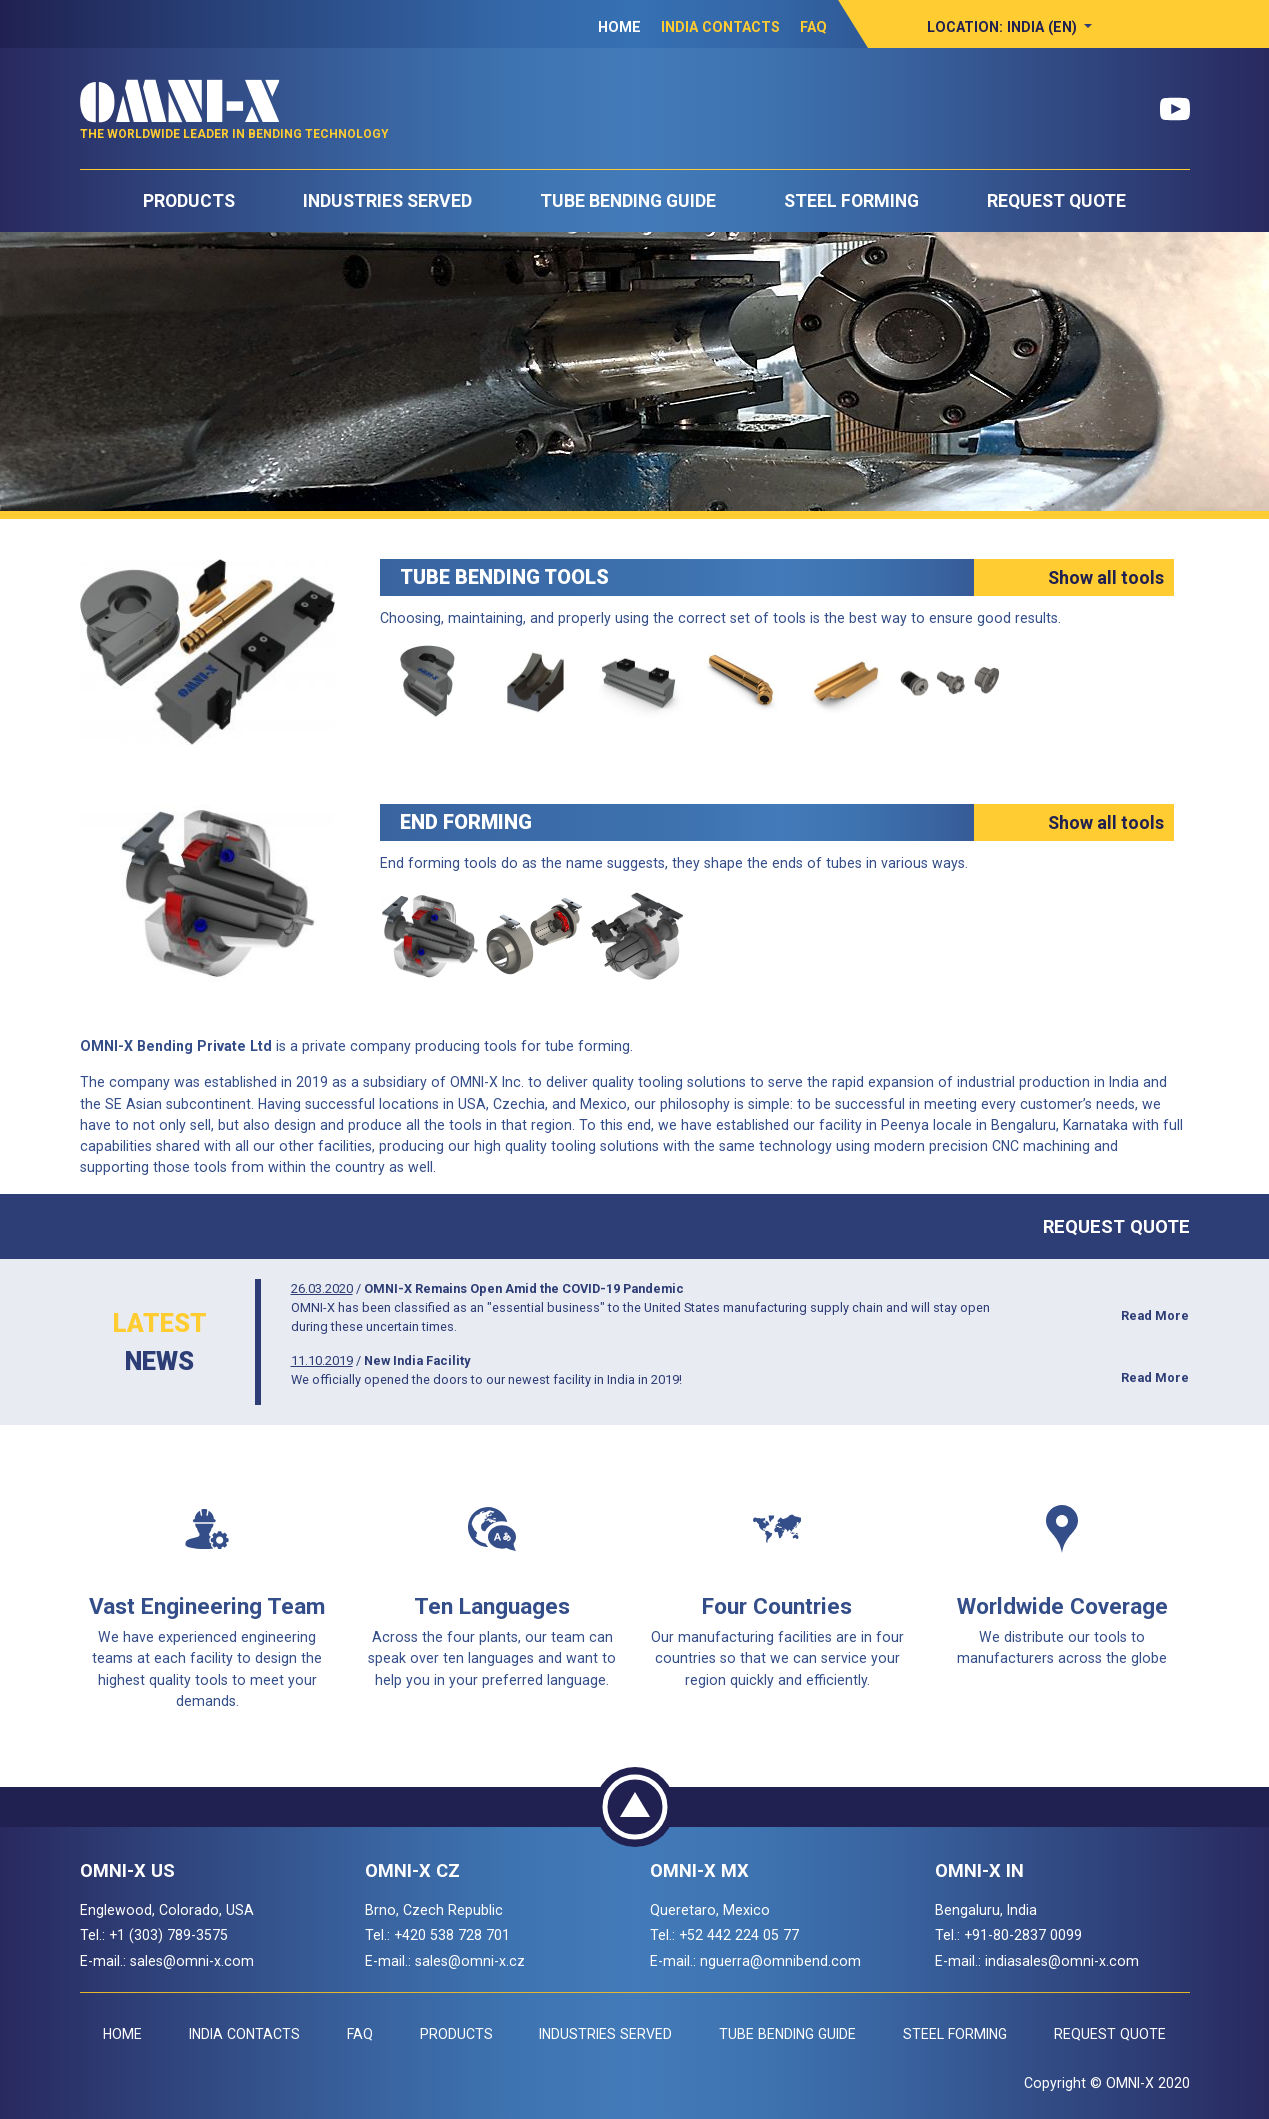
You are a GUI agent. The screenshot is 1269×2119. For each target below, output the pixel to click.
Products (189, 201)
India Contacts (720, 27)
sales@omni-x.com (192, 1961)
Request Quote (1056, 201)
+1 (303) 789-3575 (168, 1935)
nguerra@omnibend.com (780, 1961)
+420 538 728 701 (452, 1935)
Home (619, 27)
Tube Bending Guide (628, 201)
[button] (1010, 27)
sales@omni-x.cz (470, 1961)
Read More (1155, 1315)
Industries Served (387, 201)
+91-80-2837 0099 (1023, 1935)
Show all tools (1106, 577)
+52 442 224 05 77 (739, 1935)
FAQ (813, 27)
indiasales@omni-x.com (1062, 1961)
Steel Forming (851, 201)
